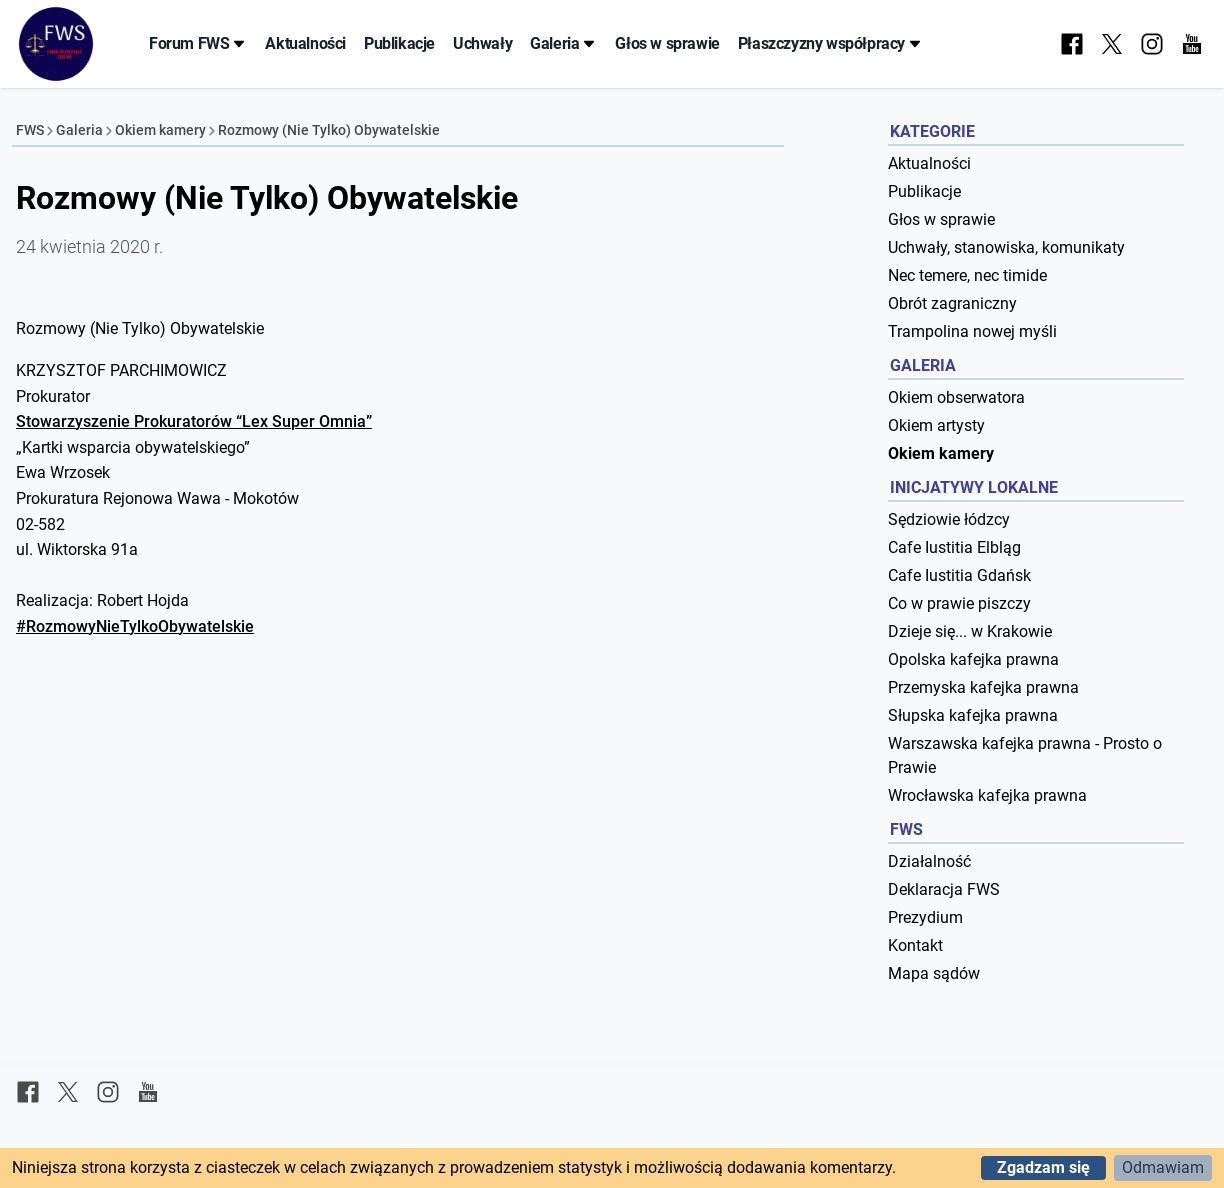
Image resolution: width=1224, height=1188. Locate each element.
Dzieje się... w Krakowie (970, 631)
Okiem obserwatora (956, 397)
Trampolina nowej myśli (972, 331)
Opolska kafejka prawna (973, 659)
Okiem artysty (936, 425)
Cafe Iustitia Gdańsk (959, 575)
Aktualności (305, 43)
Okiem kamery (160, 130)
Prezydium (925, 917)
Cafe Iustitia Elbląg (954, 547)
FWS (30, 130)
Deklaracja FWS (944, 889)
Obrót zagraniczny (952, 303)
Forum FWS (198, 43)
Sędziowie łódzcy (949, 519)
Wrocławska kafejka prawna (987, 795)
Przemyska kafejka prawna (983, 687)
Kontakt (915, 945)
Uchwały (482, 43)
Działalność (929, 861)
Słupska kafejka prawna (973, 715)
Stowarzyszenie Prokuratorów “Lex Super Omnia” (194, 421)
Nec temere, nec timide (967, 275)
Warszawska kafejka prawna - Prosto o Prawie (1025, 755)
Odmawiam (1163, 1167)
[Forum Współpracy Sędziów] (56, 44)
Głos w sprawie (667, 43)
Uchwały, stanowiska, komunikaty (1006, 247)
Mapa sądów (934, 973)
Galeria (563, 43)
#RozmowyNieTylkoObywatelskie (135, 626)
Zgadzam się (1043, 1167)
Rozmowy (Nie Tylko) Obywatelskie (329, 130)
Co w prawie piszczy (959, 603)
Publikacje (399, 43)
